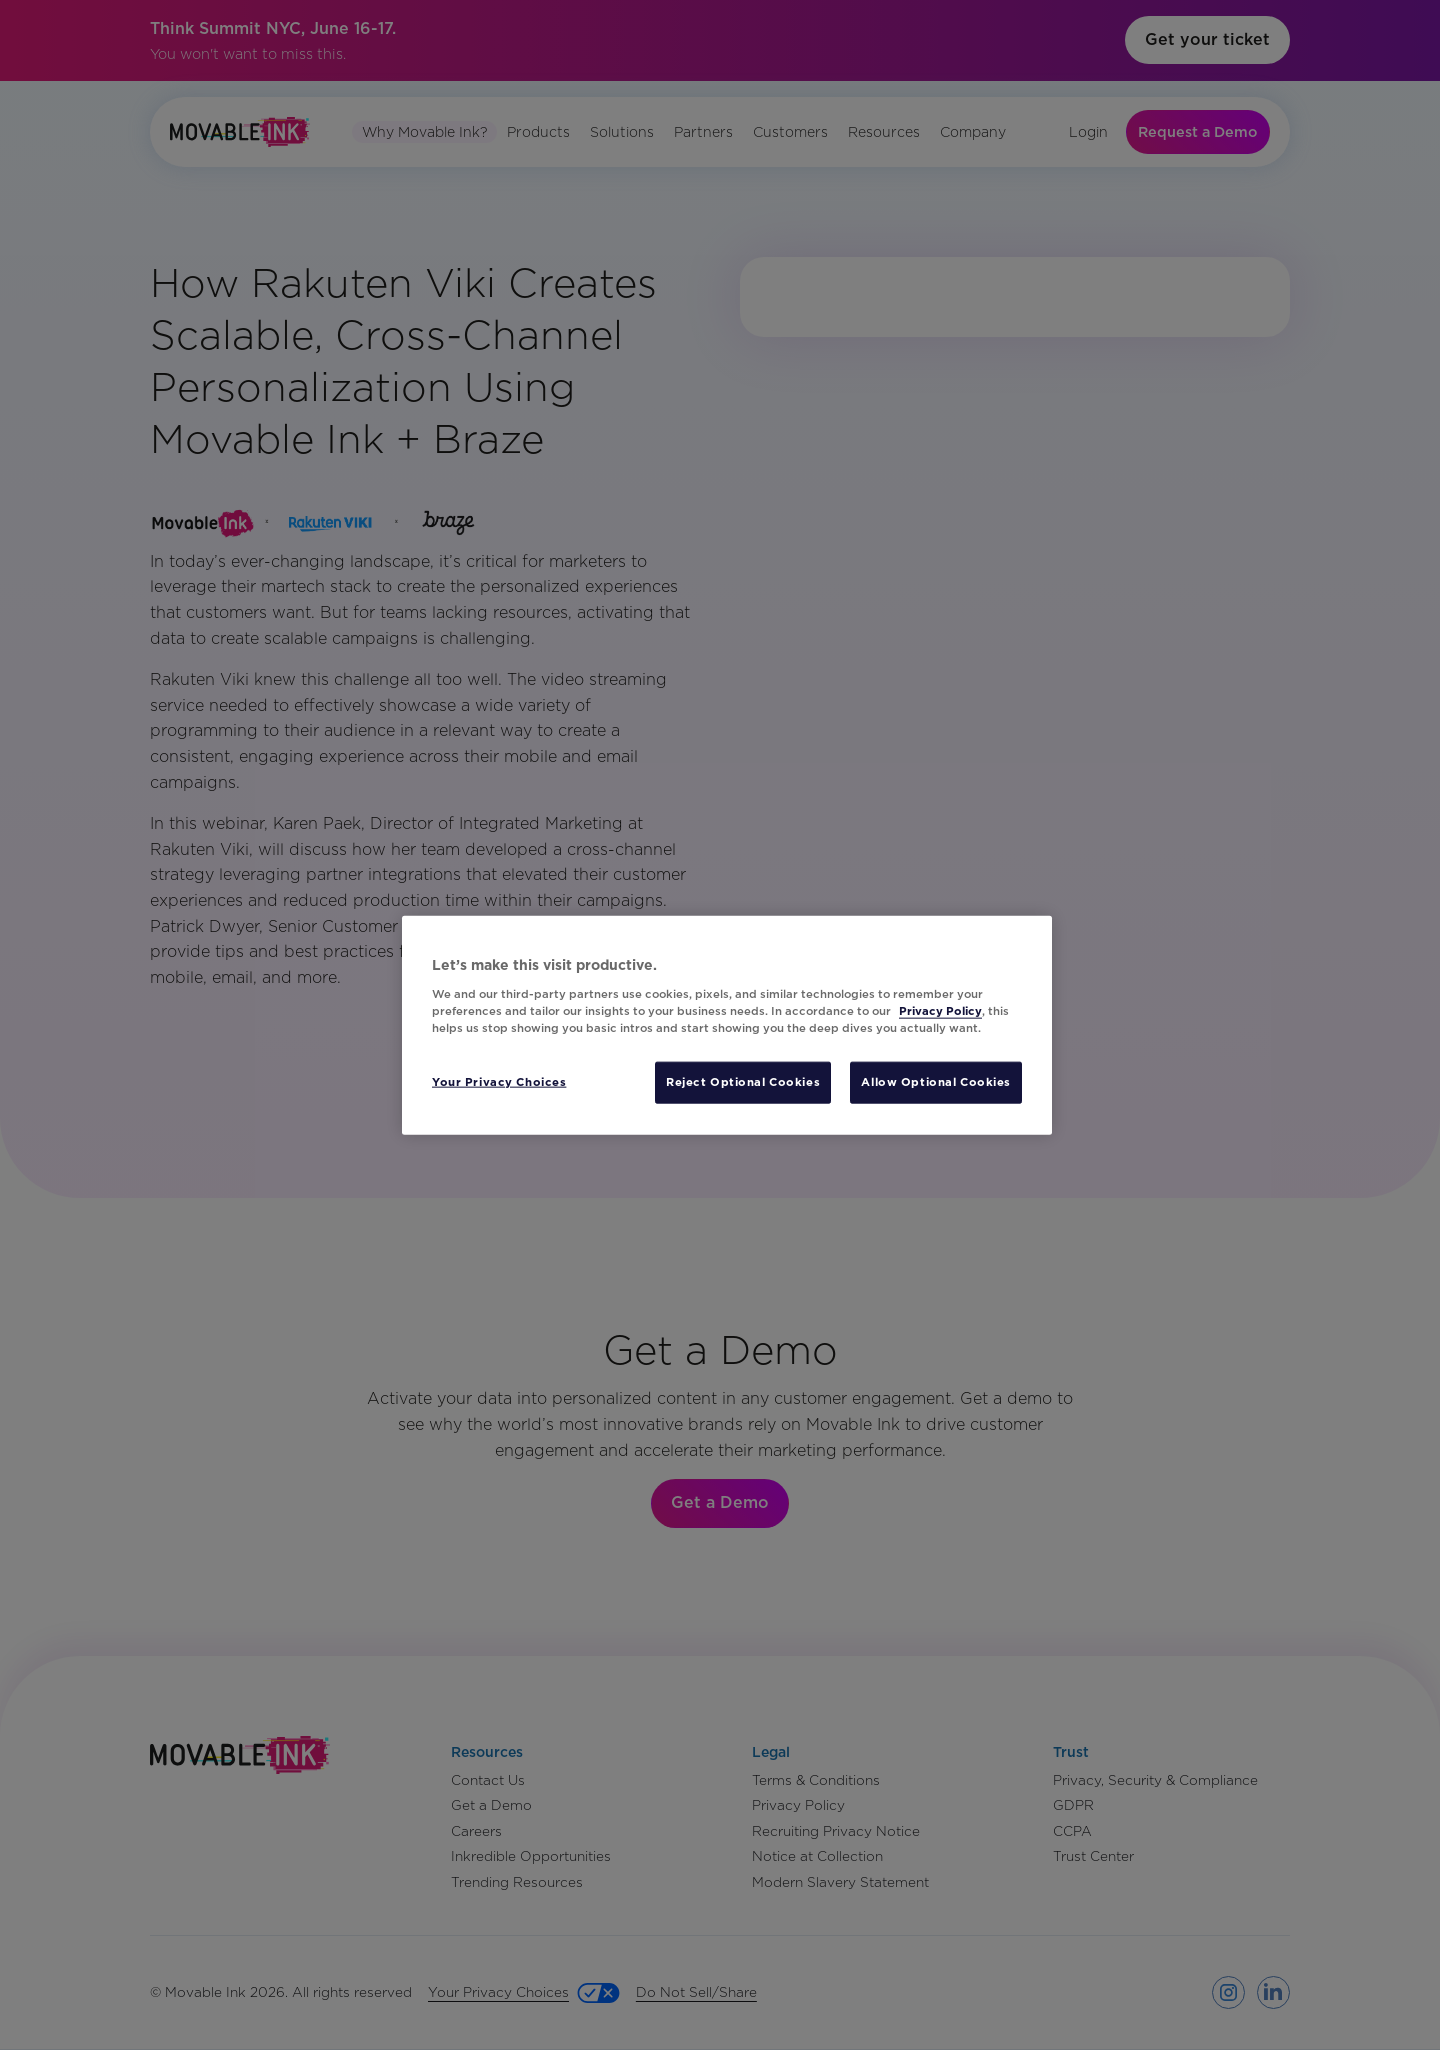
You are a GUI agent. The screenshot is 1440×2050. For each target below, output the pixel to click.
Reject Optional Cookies (743, 1081)
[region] (727, 1025)
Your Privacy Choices (499, 1081)
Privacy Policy (940, 1010)
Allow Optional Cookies (936, 1081)
